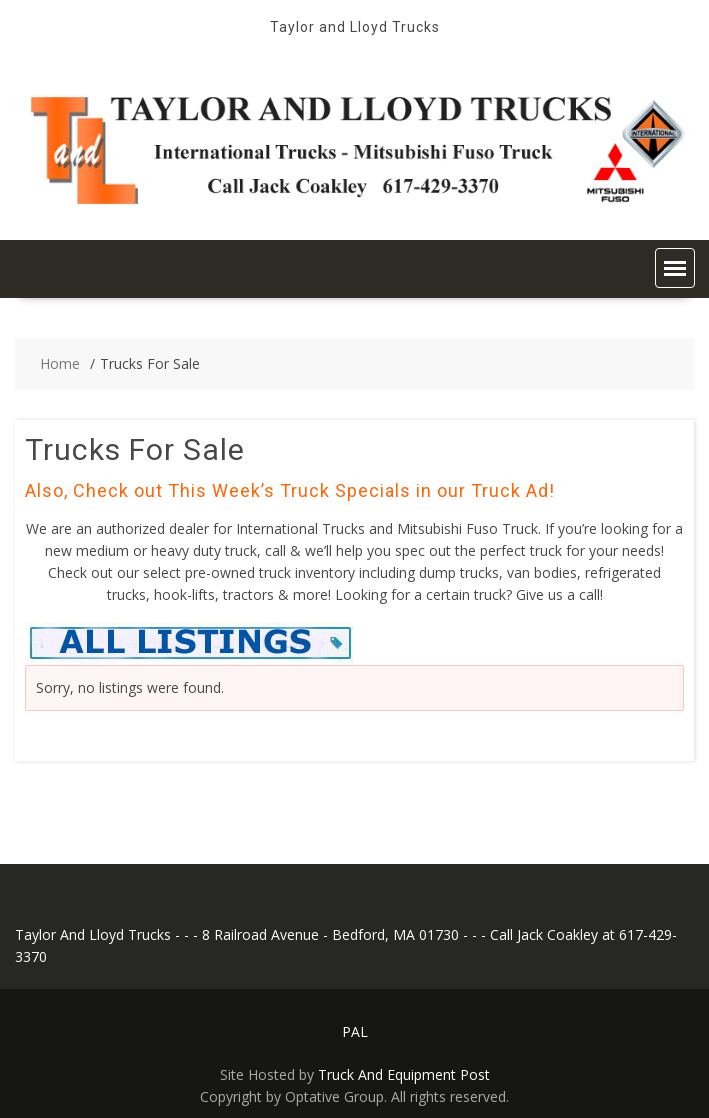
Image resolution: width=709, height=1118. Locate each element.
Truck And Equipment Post (404, 1074)
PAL (355, 1031)
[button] (675, 268)
